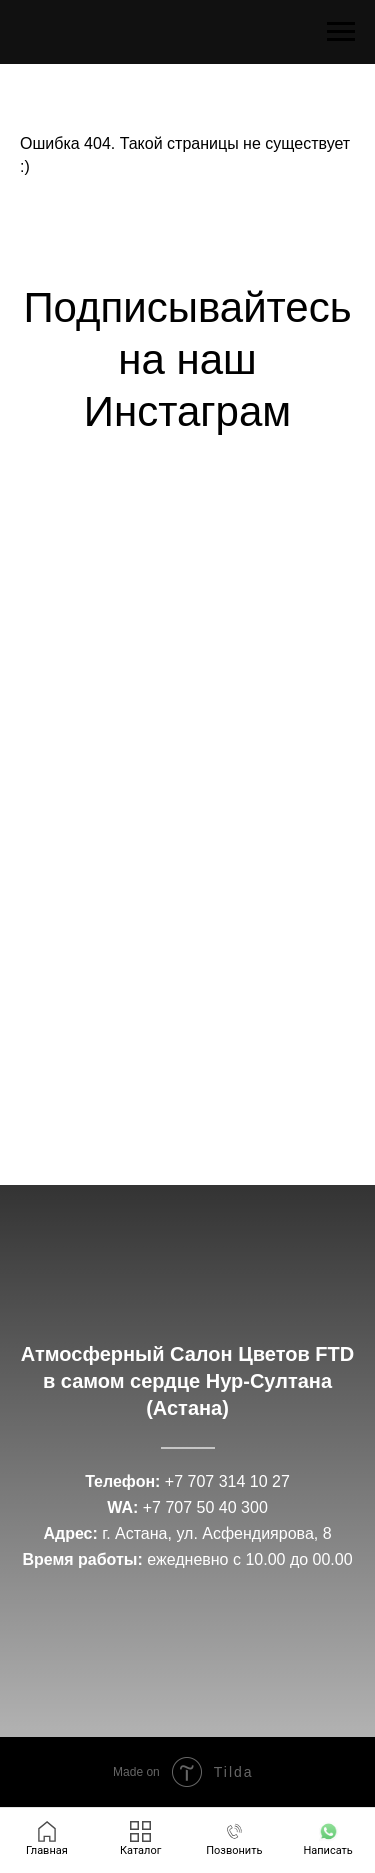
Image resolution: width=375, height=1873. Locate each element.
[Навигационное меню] (341, 32)
